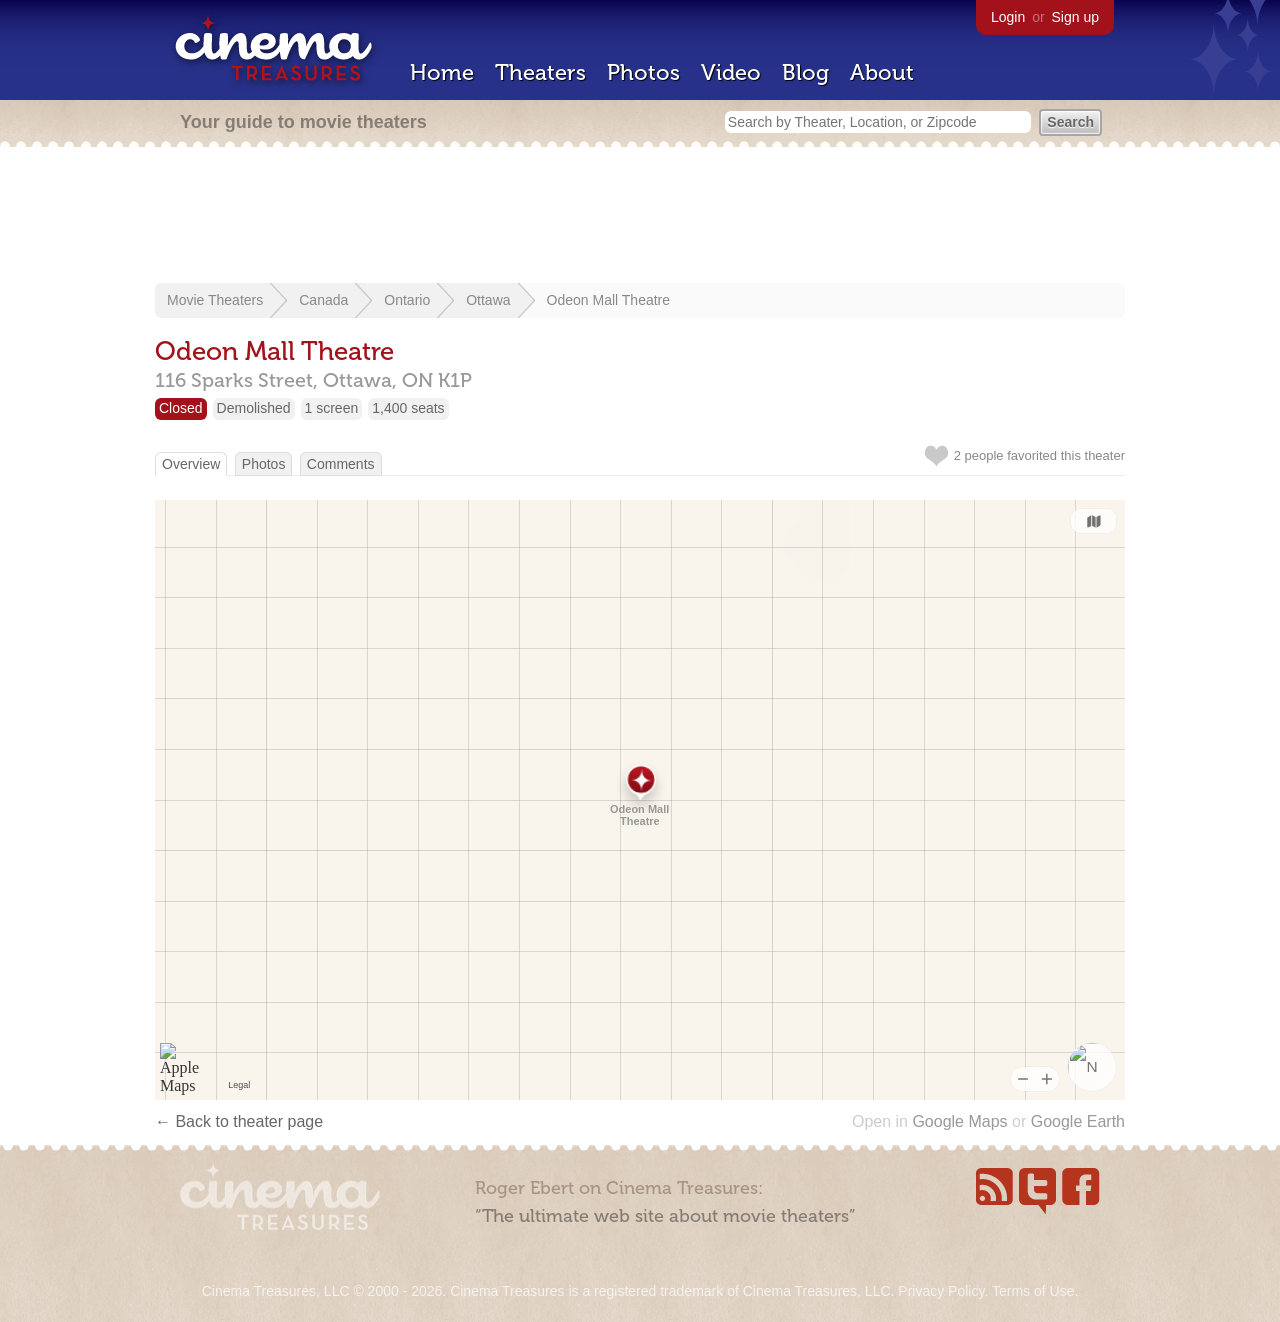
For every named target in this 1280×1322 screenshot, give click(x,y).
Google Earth (1078, 1121)
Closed (181, 408)
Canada (323, 300)
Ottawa (488, 300)
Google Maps (959, 1121)
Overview (191, 464)
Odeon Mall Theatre (608, 300)
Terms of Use (1033, 1291)
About (882, 72)
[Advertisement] (640, 217)
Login (1008, 17)
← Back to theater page (239, 1121)
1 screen (332, 408)
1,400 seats (408, 408)
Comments (341, 464)
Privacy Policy (941, 1291)
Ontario (407, 300)
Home (442, 72)
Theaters (540, 72)
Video (731, 72)
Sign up (1075, 17)
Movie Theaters (215, 300)
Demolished (254, 408)
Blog (805, 72)
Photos (643, 72)
